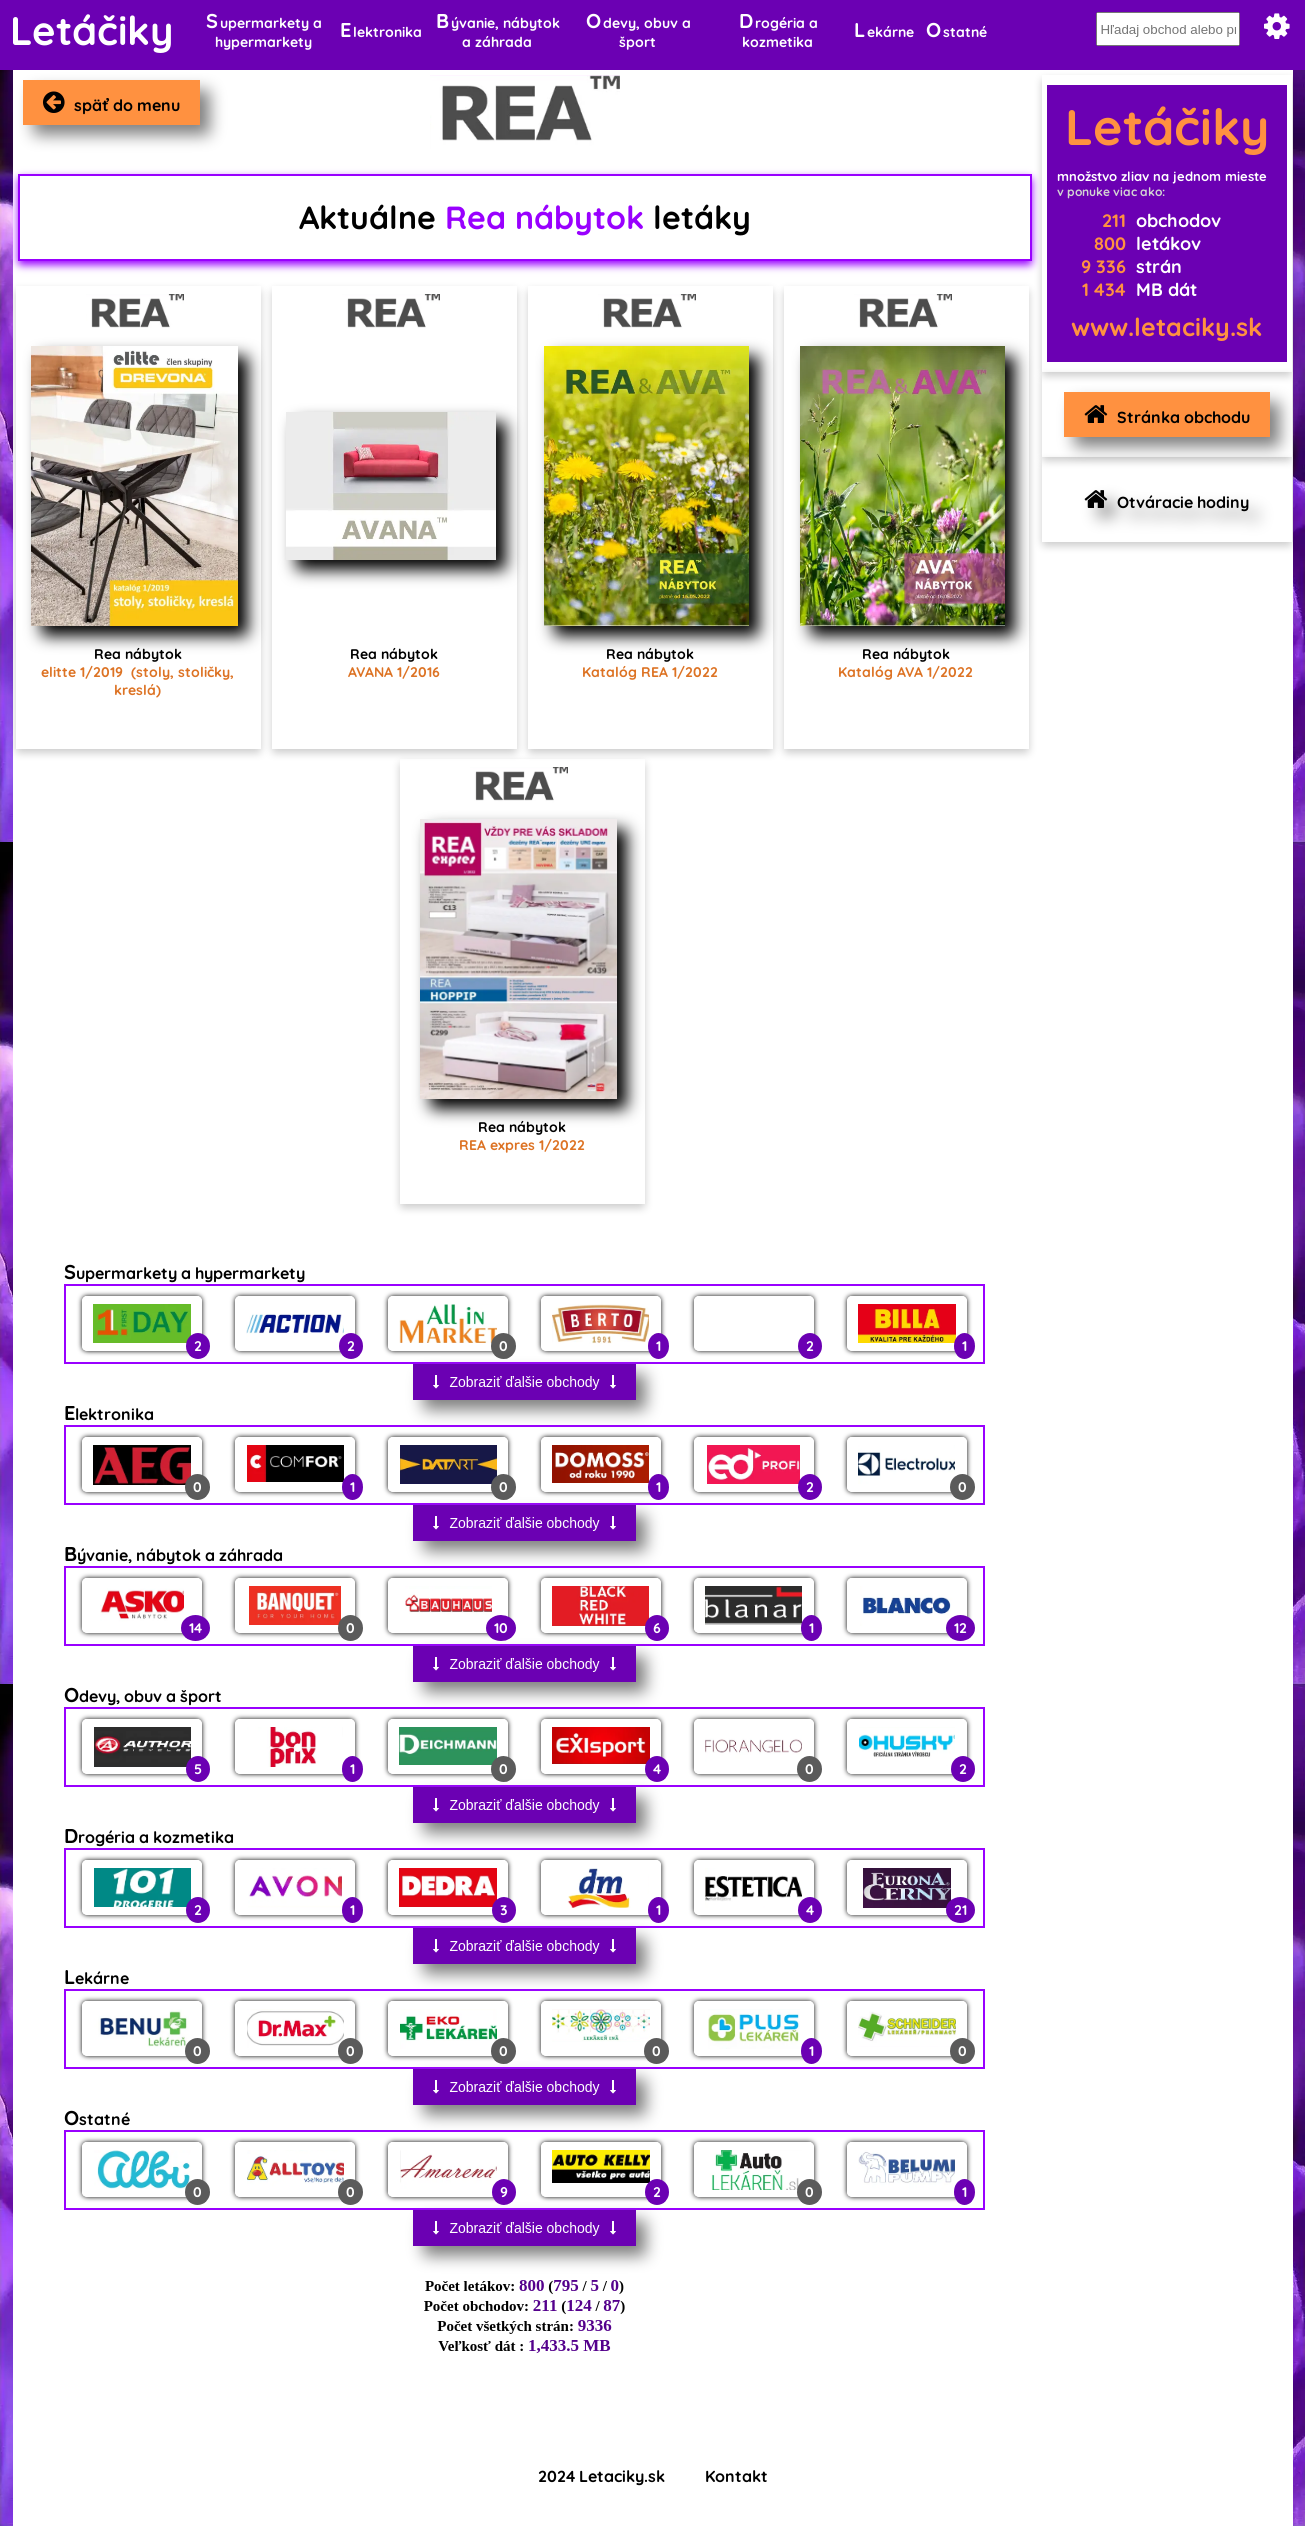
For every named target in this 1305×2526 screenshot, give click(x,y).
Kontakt (736, 2476)
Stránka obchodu (1162, 414)
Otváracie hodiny (1161, 499)
